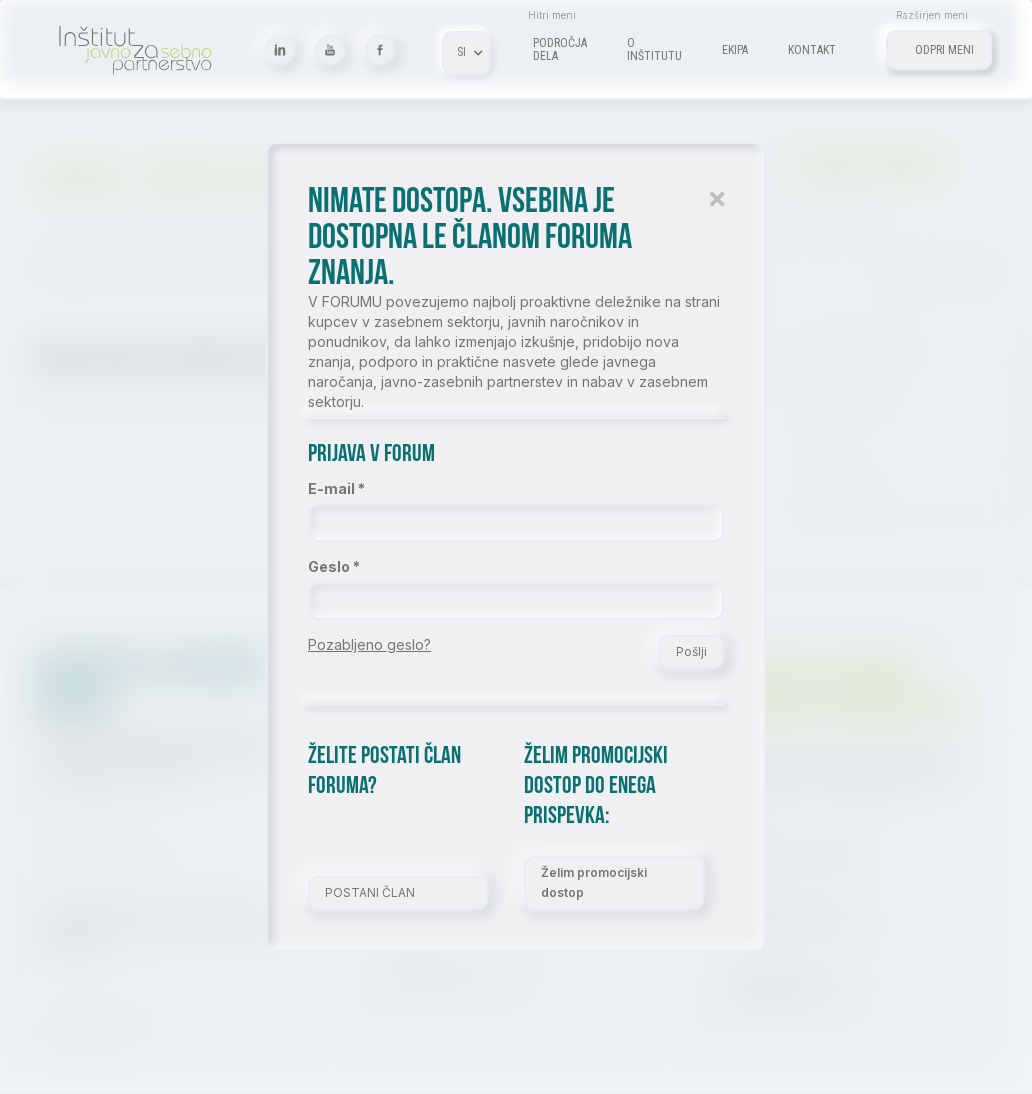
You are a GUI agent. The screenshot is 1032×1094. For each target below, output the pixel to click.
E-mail (331, 488)
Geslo (329, 566)
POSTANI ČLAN (370, 892)
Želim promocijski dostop (594, 882)
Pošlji (691, 651)
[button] (466, 53)
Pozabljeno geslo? (369, 644)
